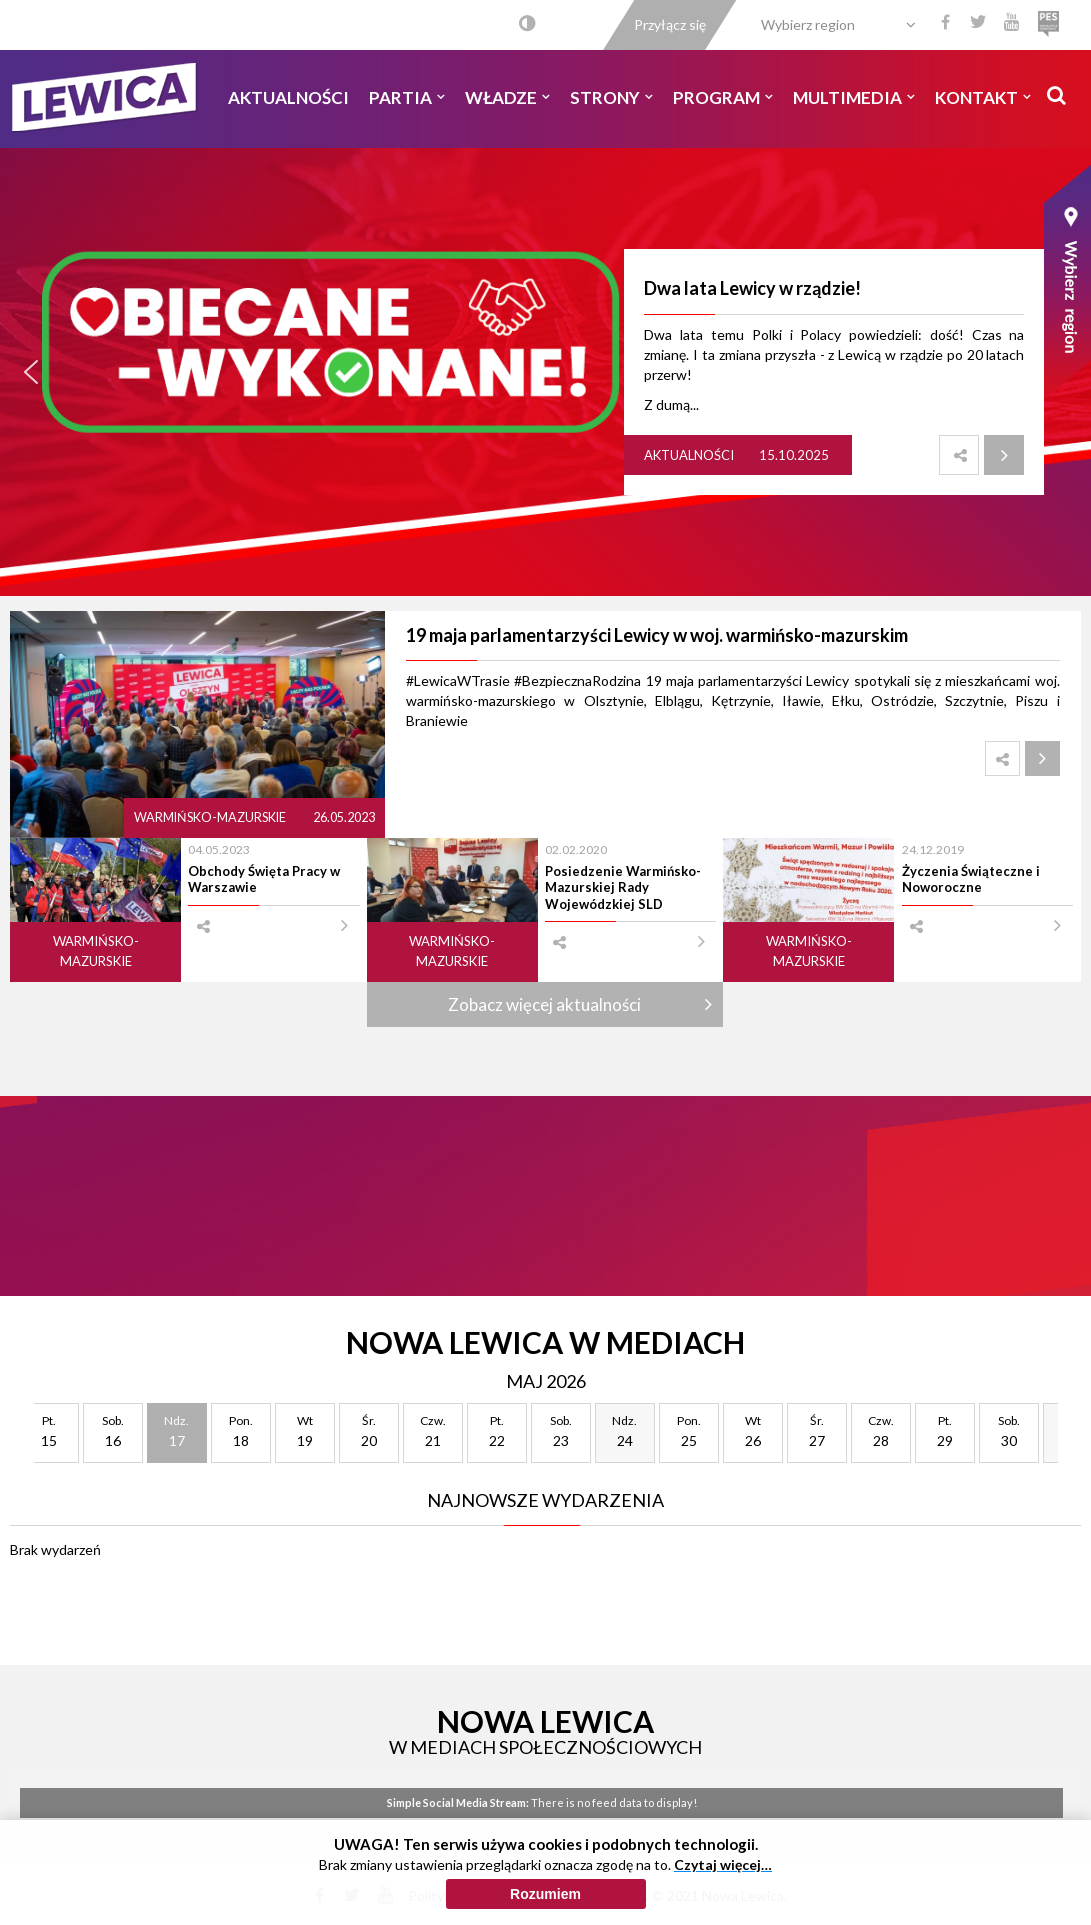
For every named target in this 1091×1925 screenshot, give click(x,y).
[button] (31, 372)
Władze (507, 97)
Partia (407, 97)
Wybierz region (808, 24)
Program (723, 97)
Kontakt (983, 97)
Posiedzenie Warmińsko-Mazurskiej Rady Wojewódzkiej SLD (623, 887)
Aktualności (288, 97)
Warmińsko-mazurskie (211, 817)
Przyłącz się (670, 24)
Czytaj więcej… (723, 1864)
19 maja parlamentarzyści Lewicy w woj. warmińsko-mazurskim (657, 635)
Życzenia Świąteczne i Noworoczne (971, 879)
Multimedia (854, 97)
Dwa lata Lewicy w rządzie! (752, 288)
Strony (611, 97)
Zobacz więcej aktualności (544, 1004)
